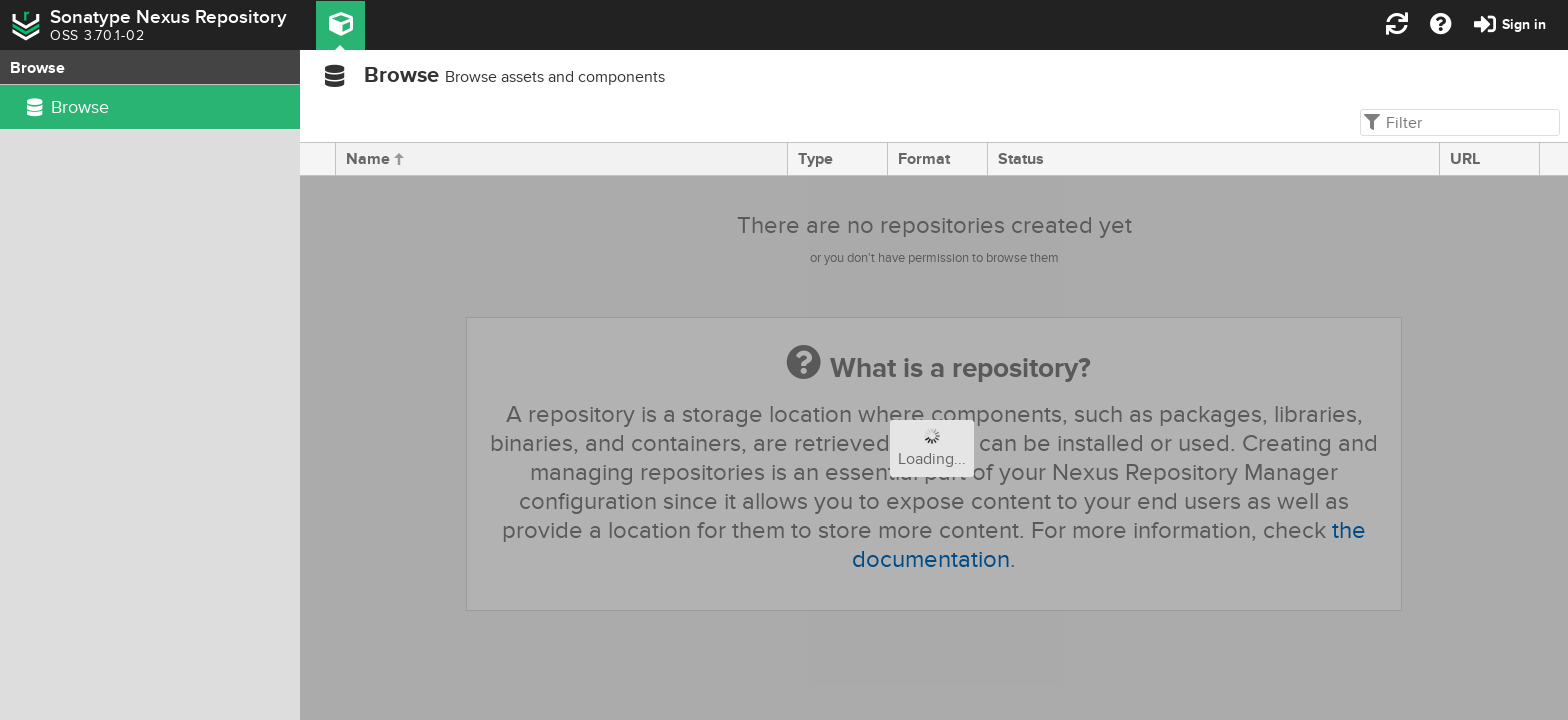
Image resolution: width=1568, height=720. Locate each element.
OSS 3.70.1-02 (97, 36)
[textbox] (1458, 122)
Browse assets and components (555, 77)
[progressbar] (934, 448)
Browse (401, 75)
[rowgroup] (150, 402)
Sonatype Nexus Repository (168, 17)
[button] (340, 25)
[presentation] (318, 159)
